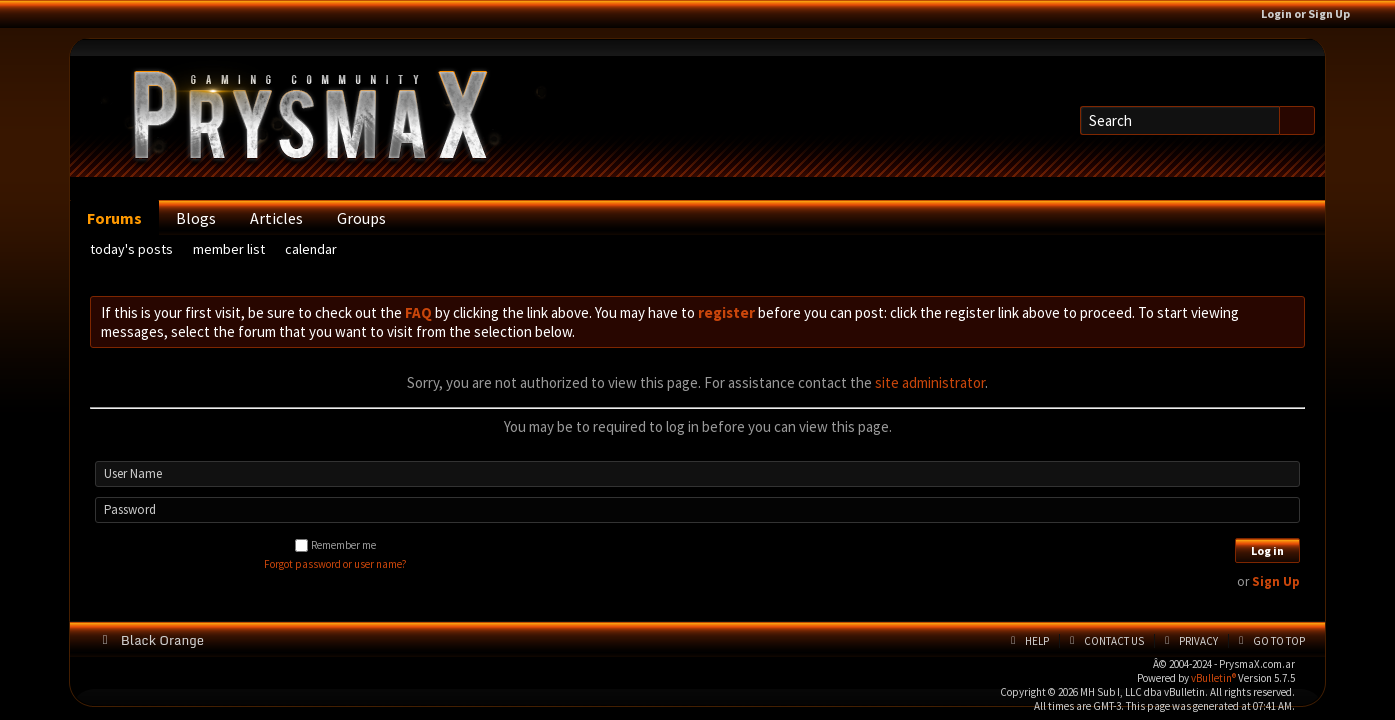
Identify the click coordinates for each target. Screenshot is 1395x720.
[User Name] (698, 474)
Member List (229, 249)
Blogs (196, 218)
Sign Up (1276, 581)
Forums (114, 218)
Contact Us (1114, 641)
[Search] (1179, 120)
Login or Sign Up (1312, 13)
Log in (1267, 550)
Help (1037, 641)
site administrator (930, 382)
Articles (276, 218)
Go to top (1279, 641)
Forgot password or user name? (335, 564)
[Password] (698, 510)
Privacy (1198, 641)
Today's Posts (131, 249)
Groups (361, 218)
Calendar (311, 249)
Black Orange (168, 640)
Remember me (335, 545)
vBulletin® (1213, 678)
